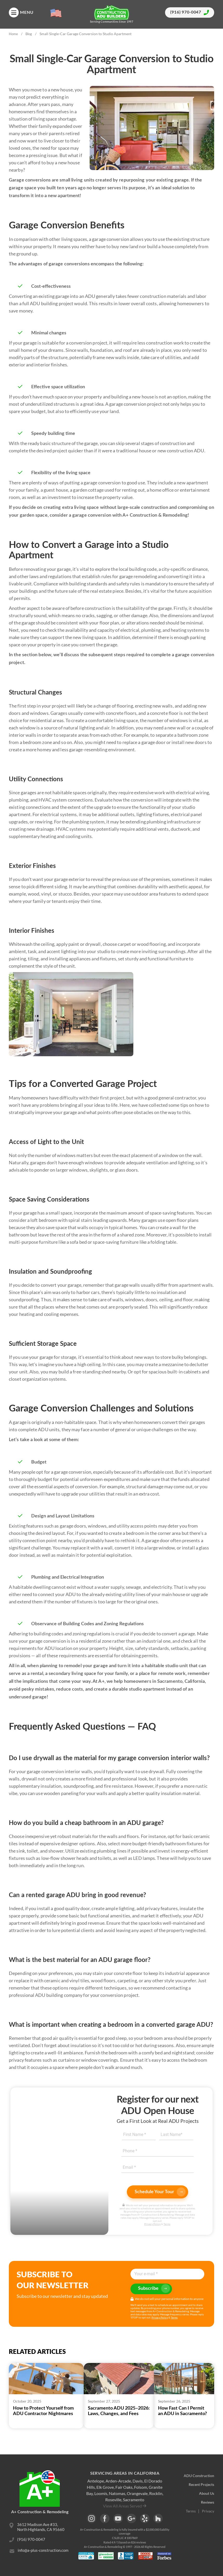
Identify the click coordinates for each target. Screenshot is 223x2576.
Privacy (208, 2512)
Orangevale (137, 2493)
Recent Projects (201, 2485)
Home (13, 34)
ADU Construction (199, 2475)
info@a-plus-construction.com (43, 2551)
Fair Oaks (124, 2487)
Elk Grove (105, 2487)
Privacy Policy (152, 2223)
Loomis (100, 2493)
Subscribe (154, 2288)
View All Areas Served (122, 2506)
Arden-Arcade (118, 2480)
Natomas (117, 2493)
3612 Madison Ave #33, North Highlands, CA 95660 (40, 2527)
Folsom (140, 2487)
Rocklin (155, 2493)
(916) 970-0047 (189, 12)
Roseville (113, 2499)
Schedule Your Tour (160, 2191)
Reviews (207, 2503)
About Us (206, 2494)
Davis (138, 2480)
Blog (28, 34)
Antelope (95, 2480)
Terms (166, 2223)
